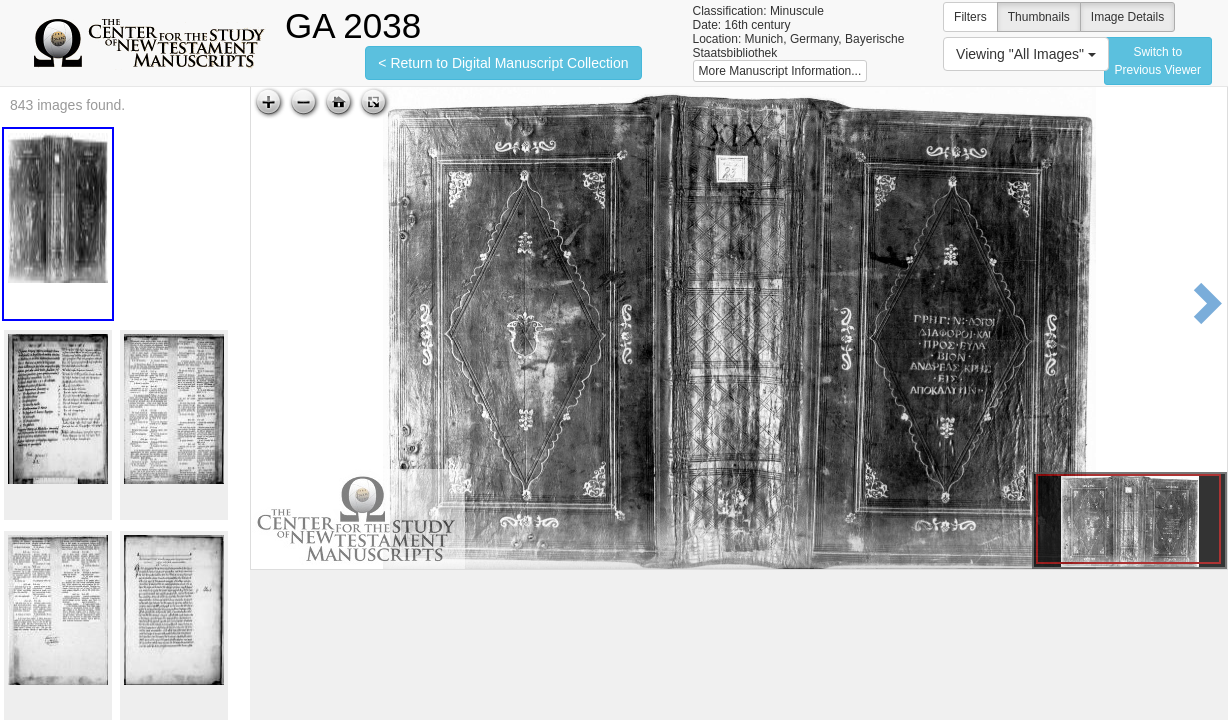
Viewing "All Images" (1026, 54)
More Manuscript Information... (780, 71)
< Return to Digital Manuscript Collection (503, 63)
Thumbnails (1039, 17)
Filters (970, 17)
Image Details (1127, 17)
